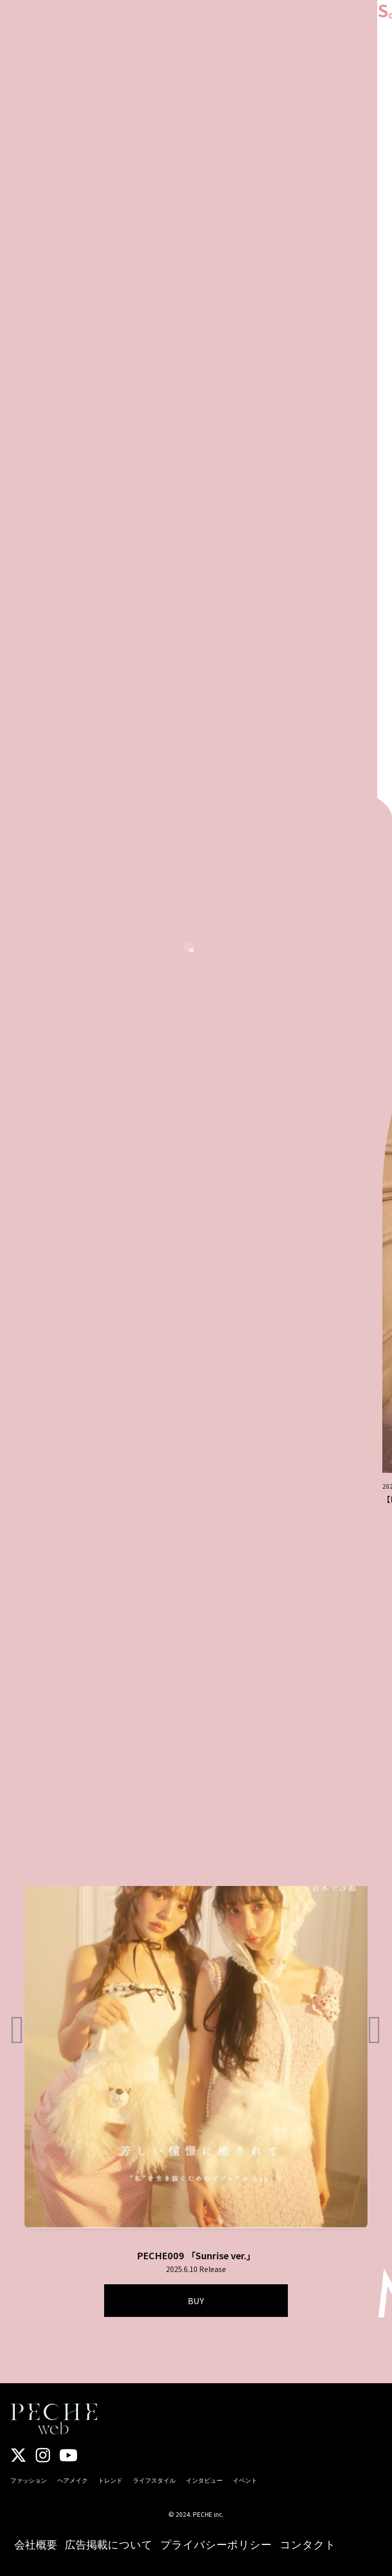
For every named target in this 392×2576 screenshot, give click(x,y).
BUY (196, 2300)
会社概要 (35, 2544)
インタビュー (204, 2480)
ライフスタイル (154, 2480)
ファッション (28, 2480)
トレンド (110, 2480)
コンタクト (308, 2544)
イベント (245, 2480)
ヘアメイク (72, 2480)
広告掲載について (109, 2544)
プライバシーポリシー (216, 2544)
